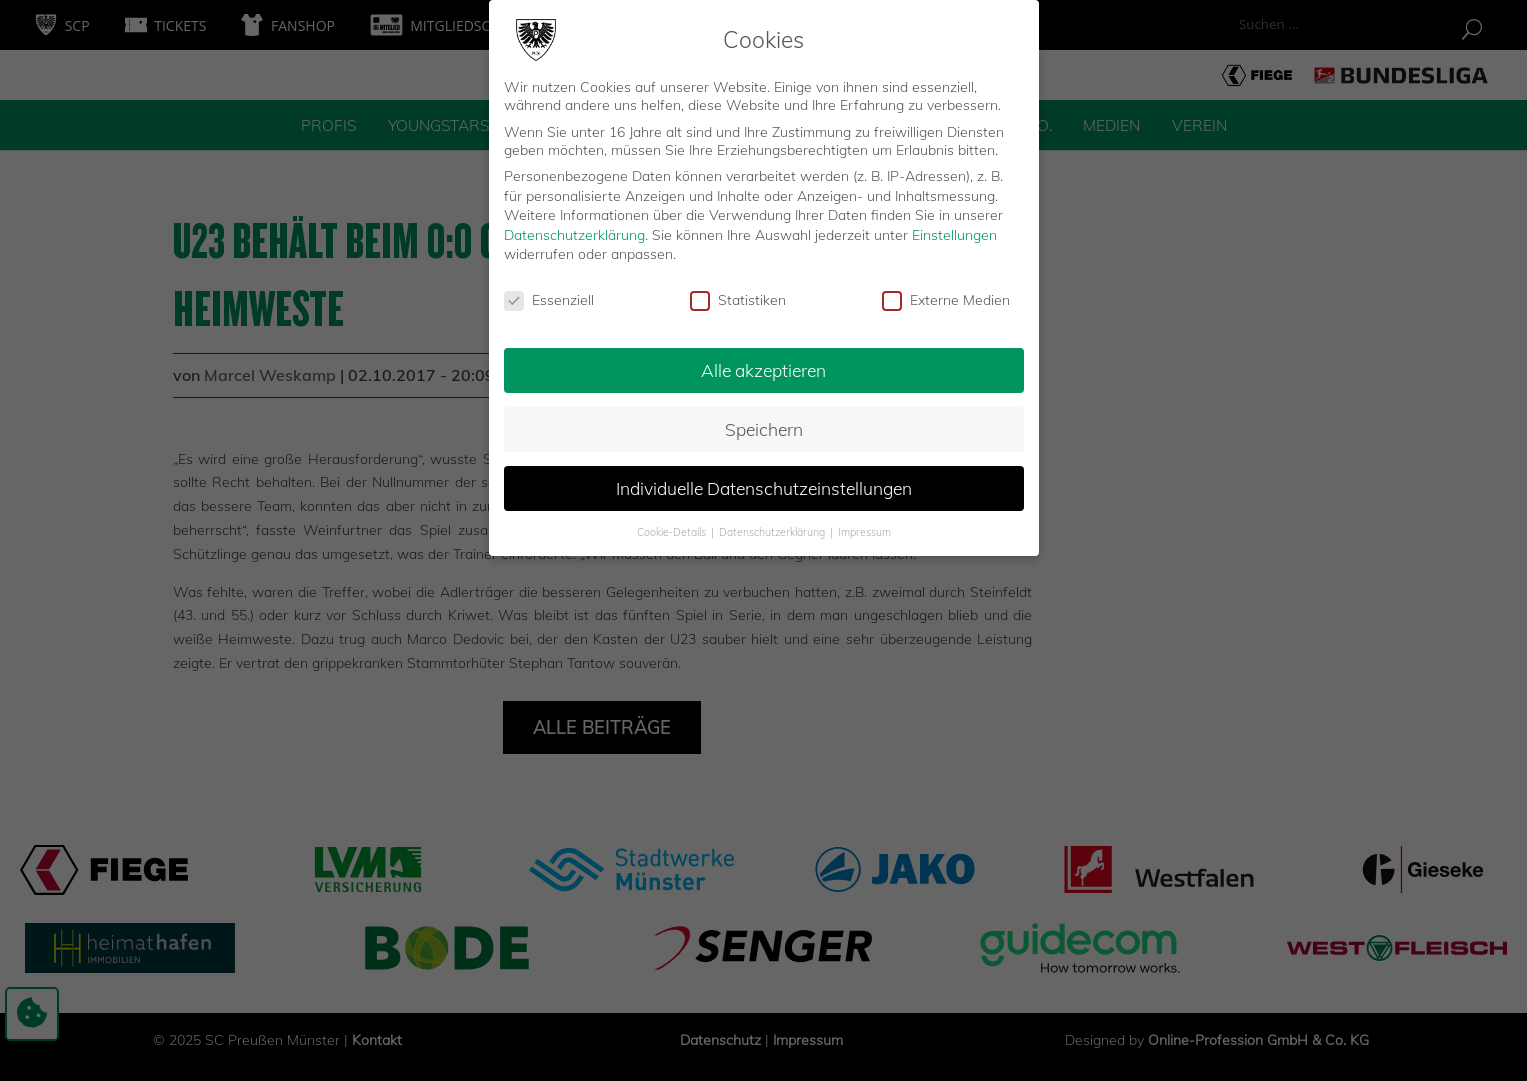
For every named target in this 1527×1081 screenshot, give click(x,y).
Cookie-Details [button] (673, 524)
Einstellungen (954, 227)
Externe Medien (946, 293)
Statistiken (738, 293)
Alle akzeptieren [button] (763, 362)
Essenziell (549, 293)
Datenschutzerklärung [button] (773, 524)
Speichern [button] (764, 421)
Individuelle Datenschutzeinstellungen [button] (764, 480)
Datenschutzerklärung (574, 227)
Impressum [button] (864, 524)
